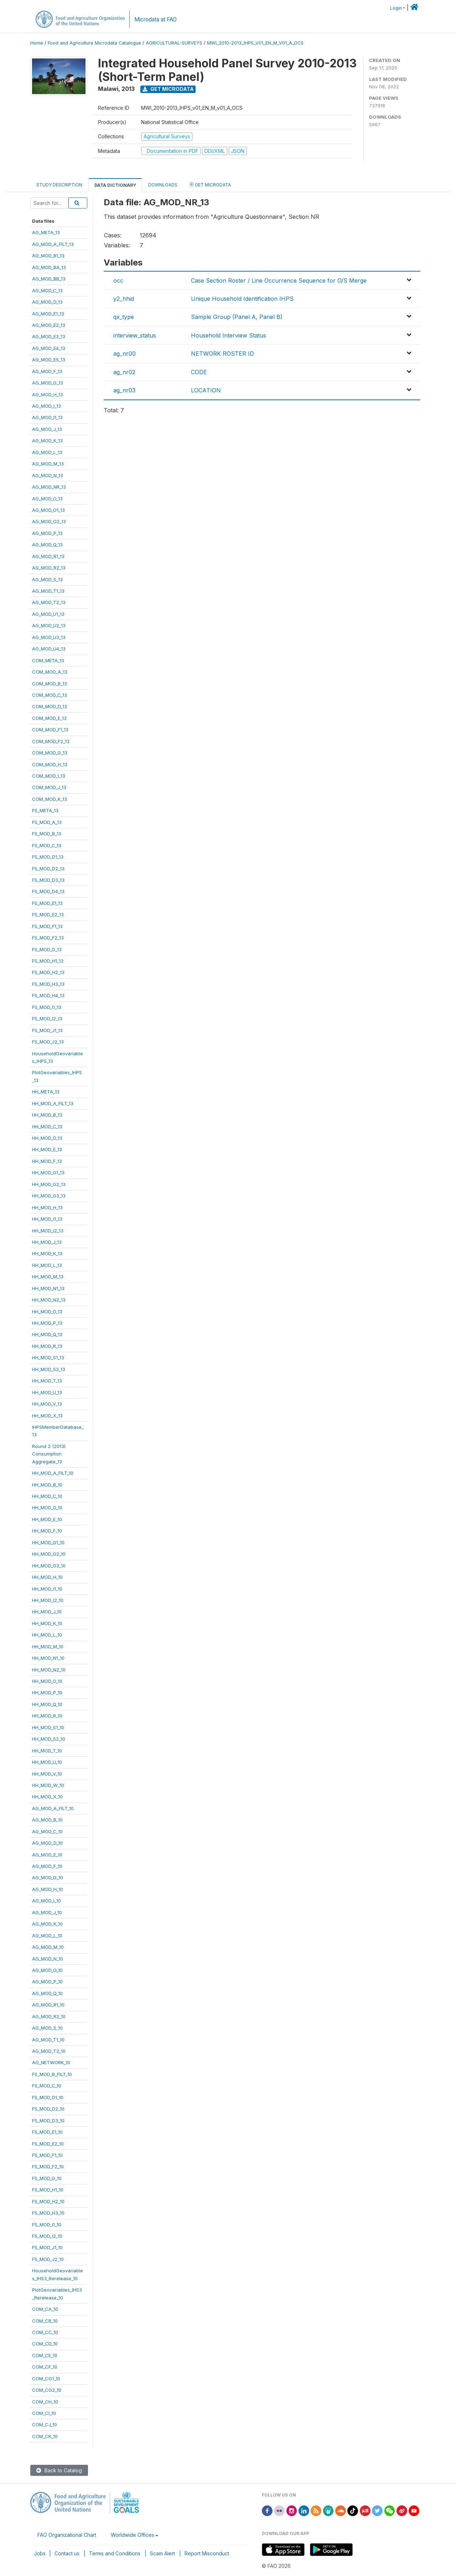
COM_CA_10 (45, 2309)
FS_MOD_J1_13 (47, 1030)
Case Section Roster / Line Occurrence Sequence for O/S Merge (279, 280)
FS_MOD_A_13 (47, 822)
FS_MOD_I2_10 (47, 2236)
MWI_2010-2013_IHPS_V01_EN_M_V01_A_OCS (255, 43)
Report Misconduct (207, 2553)
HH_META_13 (45, 1091)
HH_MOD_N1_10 (48, 1658)
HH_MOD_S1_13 (48, 1357)
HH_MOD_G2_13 (49, 1184)
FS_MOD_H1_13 (47, 961)
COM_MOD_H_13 (49, 764)
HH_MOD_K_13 (47, 1253)
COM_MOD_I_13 (48, 776)
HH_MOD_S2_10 (48, 1739)
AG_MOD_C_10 (47, 1831)
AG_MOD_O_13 (47, 498)
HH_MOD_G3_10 (49, 1565)
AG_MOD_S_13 (47, 579)
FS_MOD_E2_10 (48, 2144)
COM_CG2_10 (46, 2390)
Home (36, 43)
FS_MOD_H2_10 (48, 2201)
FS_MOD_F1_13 (47, 926)
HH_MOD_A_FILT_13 (52, 1103)
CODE (199, 372)
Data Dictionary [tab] (115, 185)
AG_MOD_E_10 (47, 1855)
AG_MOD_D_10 (47, 1843)
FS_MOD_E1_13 (47, 903)
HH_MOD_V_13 (47, 1404)
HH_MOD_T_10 (47, 1750)
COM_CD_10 (45, 2343)
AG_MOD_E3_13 (48, 336)
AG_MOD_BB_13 (49, 279)
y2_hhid (123, 298)
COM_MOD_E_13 (49, 718)
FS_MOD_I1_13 (46, 1007)
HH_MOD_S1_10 (48, 1727)
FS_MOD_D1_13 (47, 857)
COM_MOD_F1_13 (50, 729)
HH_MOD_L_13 (47, 1265)
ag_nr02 (124, 372)
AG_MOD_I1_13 (47, 417)
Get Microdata (168, 89)
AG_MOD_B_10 (47, 1820)
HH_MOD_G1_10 (48, 1542)
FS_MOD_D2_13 (48, 868)
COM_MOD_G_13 (49, 753)
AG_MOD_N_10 (47, 1959)
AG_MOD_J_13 (47, 429)
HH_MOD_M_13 (47, 1276)
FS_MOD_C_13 (46, 845)
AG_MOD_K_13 (47, 440)
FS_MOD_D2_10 (48, 2109)
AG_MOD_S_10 (47, 2028)
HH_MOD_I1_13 (47, 1219)
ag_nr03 (124, 390)
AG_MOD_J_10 (47, 1912)
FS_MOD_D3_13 (48, 880)
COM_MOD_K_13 (49, 799)
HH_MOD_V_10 (47, 1774)
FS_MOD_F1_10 (47, 2155)
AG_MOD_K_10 (47, 1924)
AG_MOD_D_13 (47, 302)
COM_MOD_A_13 (49, 672)
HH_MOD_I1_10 (47, 1589)
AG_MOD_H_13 (47, 394)
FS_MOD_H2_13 (48, 972)
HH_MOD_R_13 (47, 1346)
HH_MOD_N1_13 (48, 1288)
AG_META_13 (46, 232)
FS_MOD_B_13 (46, 833)
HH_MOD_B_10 (47, 1485)
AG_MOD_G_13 (47, 383)
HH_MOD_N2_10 (49, 1670)
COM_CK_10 (45, 2436)
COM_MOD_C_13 (49, 695)
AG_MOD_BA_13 (49, 267)
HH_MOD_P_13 (47, 1323)
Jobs (40, 2553)
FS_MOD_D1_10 (47, 2097)
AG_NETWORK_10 (51, 2062)
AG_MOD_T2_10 (49, 2051)
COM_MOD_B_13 (49, 683)
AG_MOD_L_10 (47, 1935)
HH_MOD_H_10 (47, 1577)
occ (118, 280)
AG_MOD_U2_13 (49, 625)
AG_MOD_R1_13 (48, 556)
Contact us (67, 2553)
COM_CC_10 (45, 2332)
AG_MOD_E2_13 (48, 325)
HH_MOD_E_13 (47, 1149)
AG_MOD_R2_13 (49, 568)
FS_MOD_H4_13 (48, 995)
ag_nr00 (124, 353)
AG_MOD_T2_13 (49, 602)
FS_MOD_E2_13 (48, 914)
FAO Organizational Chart (66, 2535)
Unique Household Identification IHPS (242, 298)
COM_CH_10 (45, 2402)
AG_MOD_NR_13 (49, 487)
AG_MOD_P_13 (47, 533)
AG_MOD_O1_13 (48, 510)
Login (396, 8)
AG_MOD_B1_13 (48, 255)
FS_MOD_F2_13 (48, 938)
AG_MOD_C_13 (47, 290)
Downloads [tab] (162, 184)
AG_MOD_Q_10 (47, 1993)
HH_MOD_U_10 (47, 1762)
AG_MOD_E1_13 (48, 313)
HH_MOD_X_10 (47, 1796)
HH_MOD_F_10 (47, 1531)
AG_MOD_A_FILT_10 (53, 1808)
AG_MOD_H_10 (47, 1889)
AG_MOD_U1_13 (48, 614)
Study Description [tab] (59, 184)
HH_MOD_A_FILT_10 (52, 1473)
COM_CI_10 (44, 2413)
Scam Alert (162, 2553)
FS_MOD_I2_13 (47, 1018)
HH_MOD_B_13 (47, 1115)
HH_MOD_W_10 (48, 1785)
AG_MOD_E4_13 (48, 348)
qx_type (123, 316)
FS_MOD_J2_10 (48, 2259)
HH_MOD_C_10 (47, 1496)
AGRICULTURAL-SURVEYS (174, 43)
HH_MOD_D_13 (47, 1138)
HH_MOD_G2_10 (49, 1554)
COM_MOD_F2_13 (50, 741)
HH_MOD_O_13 (47, 1311)
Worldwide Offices (132, 2535)
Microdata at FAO (155, 19)
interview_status (134, 335)
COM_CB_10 (45, 2321)
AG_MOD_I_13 (46, 406)
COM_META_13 (48, 660)
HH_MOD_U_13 (47, 1392)
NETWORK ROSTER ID (222, 353)
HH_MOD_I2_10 (47, 1600)
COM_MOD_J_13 (49, 787)
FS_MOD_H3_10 (48, 2213)
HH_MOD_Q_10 (47, 1704)
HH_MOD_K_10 (47, 1623)
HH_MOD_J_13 (47, 1242)
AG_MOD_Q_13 (47, 544)
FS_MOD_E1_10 (47, 2132)
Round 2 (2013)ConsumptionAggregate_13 (49, 1453)
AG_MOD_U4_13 (49, 648)
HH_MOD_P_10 (47, 1692)
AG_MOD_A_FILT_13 (53, 244)
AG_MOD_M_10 (48, 1947)
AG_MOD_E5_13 (48, 359)
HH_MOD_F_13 (47, 1161)
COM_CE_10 (44, 2355)
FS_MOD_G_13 (47, 949)
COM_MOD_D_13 (49, 706)
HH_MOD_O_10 (47, 1681)
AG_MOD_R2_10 (49, 2016)
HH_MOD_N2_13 (49, 1300)
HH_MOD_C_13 (47, 1126)
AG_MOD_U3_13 (49, 637)
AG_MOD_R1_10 (48, 2005)
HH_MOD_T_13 (47, 1381)
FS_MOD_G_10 (47, 2178)
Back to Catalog (59, 2470)
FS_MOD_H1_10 (47, 2190)
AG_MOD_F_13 (47, 371)
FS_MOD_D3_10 (48, 2120)
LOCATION (206, 390)
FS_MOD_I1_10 (46, 2224)
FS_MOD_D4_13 (48, 891)
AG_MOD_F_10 (47, 1866)
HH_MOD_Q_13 (47, 1334)
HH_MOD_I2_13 (47, 1230)
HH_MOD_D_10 (47, 1507)
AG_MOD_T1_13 (48, 591)
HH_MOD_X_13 (47, 1415)
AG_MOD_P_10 (47, 1981)
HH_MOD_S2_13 (48, 1369)
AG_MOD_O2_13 (49, 521)
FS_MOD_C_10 (46, 2085)
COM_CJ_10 (44, 2424)
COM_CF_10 (44, 2367)
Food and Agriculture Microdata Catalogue (94, 43)
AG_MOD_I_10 (46, 1900)
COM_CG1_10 (46, 2378)
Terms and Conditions (114, 2553)
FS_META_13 (45, 810)
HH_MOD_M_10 (47, 1646)
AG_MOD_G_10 (47, 1877)
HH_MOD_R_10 (47, 1716)
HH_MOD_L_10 (47, 1635)
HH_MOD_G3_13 (49, 1196)
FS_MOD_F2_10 (48, 2166)
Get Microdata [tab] (210, 184)
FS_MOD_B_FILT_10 (52, 2074)
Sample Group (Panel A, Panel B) (237, 316)
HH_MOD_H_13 (47, 1207)
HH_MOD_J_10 (47, 1611)
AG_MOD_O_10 (47, 1970)
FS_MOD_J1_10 (47, 2247)
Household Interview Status (228, 335)
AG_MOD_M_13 (48, 464)
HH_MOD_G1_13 (48, 1172)
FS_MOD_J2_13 (48, 1042)
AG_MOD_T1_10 (48, 2039)
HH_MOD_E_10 (47, 1519)
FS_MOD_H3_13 (48, 984)
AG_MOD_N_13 (47, 475)
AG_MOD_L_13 (47, 452)
